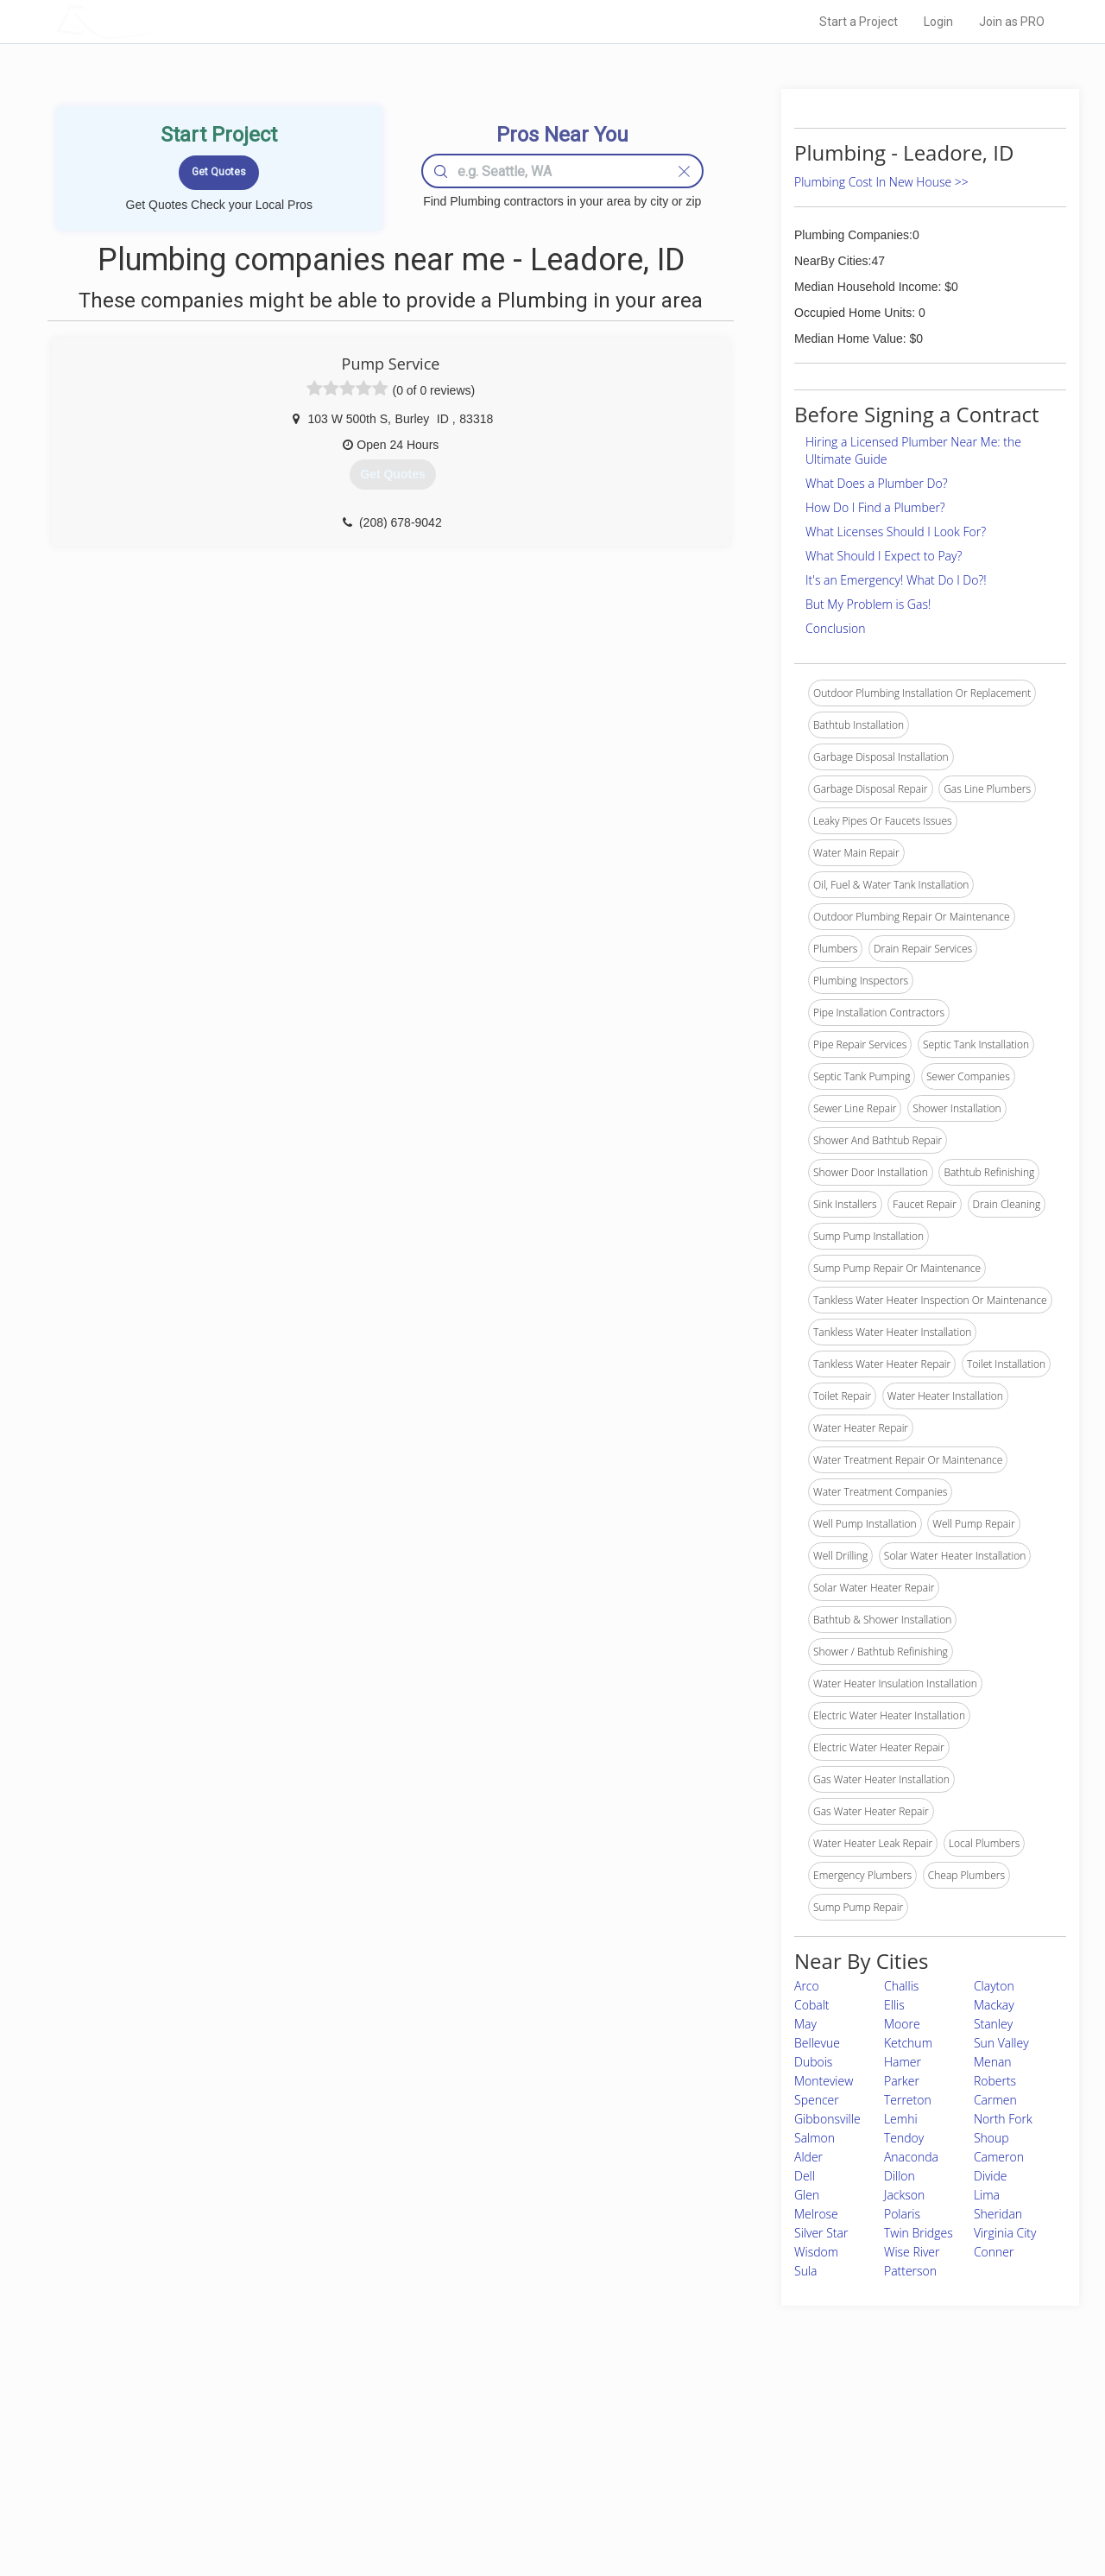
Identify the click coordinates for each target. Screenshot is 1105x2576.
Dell (804, 2176)
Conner (994, 2252)
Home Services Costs (275, 2430)
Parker (901, 2081)
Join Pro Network (504, 2430)
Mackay (994, 2005)
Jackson (904, 2195)
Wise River (912, 2252)
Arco (806, 1986)
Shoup (991, 2138)
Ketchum (908, 2043)
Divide (990, 2176)
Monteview (823, 2081)
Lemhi (901, 2119)
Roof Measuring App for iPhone (537, 2488)
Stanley (993, 2024)
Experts (481, 2449)
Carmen (995, 2100)
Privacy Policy (785, 2449)
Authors (771, 2469)
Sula (805, 2271)
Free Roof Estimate (269, 2488)
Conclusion (835, 628)
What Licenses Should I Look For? (895, 531)
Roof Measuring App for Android (539, 2508)
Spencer (816, 2100)
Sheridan (998, 2214)
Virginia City (1005, 2233)
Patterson (910, 2271)
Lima (987, 2195)
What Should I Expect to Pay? (883, 555)
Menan (993, 2062)
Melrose (816, 2214)
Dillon (899, 2176)
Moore (902, 2024)
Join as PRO (1012, 21)
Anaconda (911, 2157)
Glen (806, 2195)
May (805, 2024)
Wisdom (816, 2252)
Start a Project (858, 21)
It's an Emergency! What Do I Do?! (896, 580)
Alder (808, 2157)
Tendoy (904, 2138)
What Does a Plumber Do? (876, 483)
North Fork (1003, 2119)
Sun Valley (1001, 2043)
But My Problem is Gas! (868, 604)
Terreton (907, 2100)
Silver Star (821, 2233)
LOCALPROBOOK (156, 21)
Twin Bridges (918, 2233)
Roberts (995, 2081)
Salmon (814, 2138)
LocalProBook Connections (816, 2488)
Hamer (902, 2062)
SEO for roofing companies (815, 2508)
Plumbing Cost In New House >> (881, 182)
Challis (901, 1986)
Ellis (894, 2005)
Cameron (999, 2157)
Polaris (902, 2214)
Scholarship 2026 (793, 2430)
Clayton (994, 1986)
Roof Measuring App (511, 2469)
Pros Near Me (255, 2449)
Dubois (813, 2062)
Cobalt (812, 2005)
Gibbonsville (827, 2119)
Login (938, 21)
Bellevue (817, 2043)
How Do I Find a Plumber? (875, 507)
